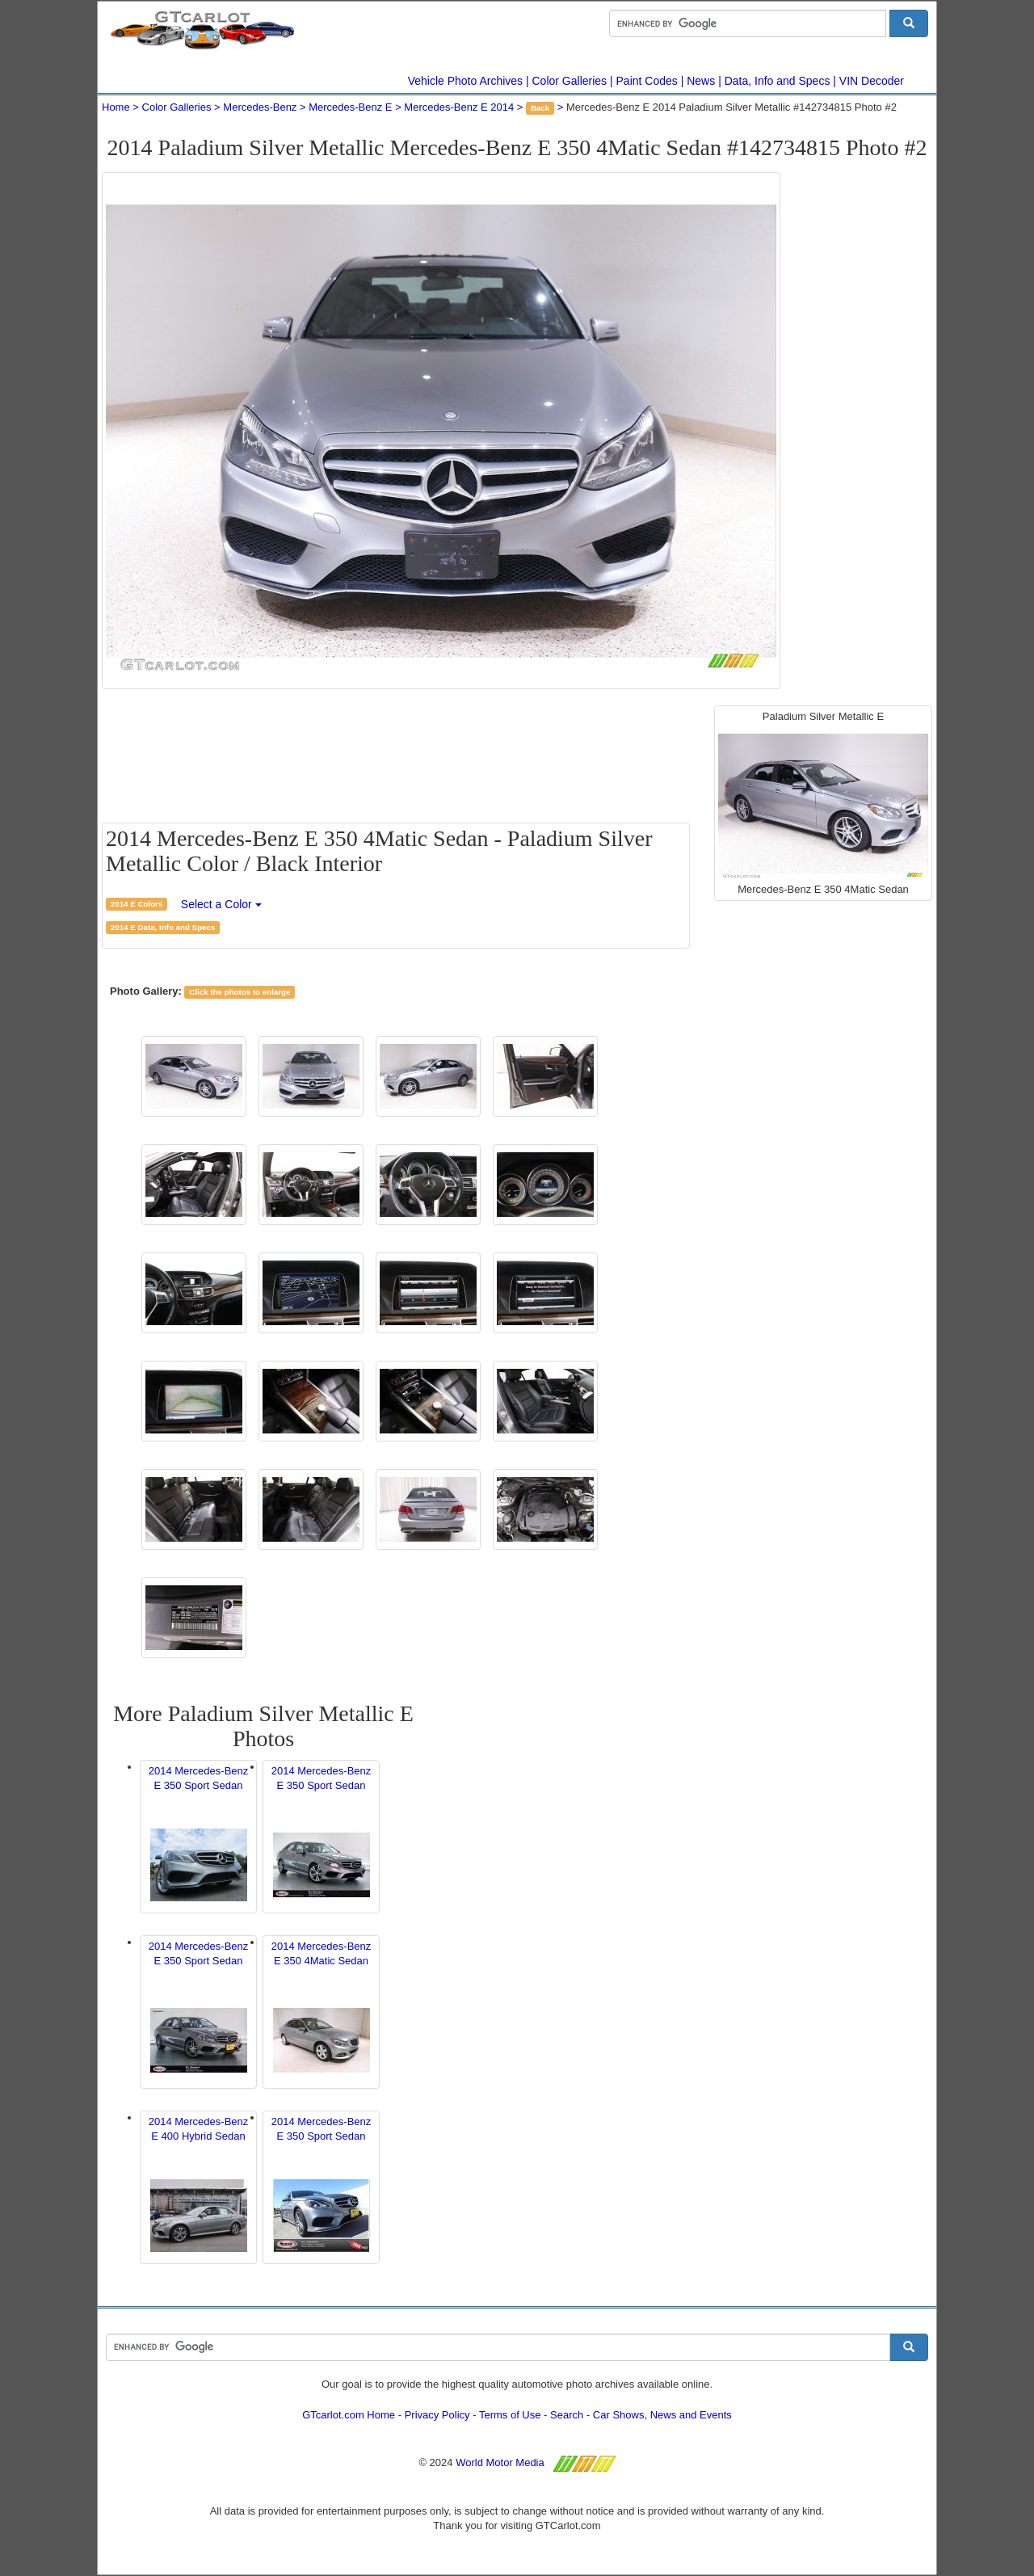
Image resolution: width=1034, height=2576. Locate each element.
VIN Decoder (871, 80)
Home (116, 107)
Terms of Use (510, 2415)
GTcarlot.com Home (348, 2415)
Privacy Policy (437, 2415)
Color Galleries (569, 80)
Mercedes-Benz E (350, 107)
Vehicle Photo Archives (465, 80)
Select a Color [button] (221, 904)
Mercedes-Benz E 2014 (459, 107)
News (701, 80)
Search (566, 2415)
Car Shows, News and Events (662, 2415)
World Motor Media (500, 2462)
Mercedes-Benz (259, 107)
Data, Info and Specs (777, 80)
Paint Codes (647, 80)
